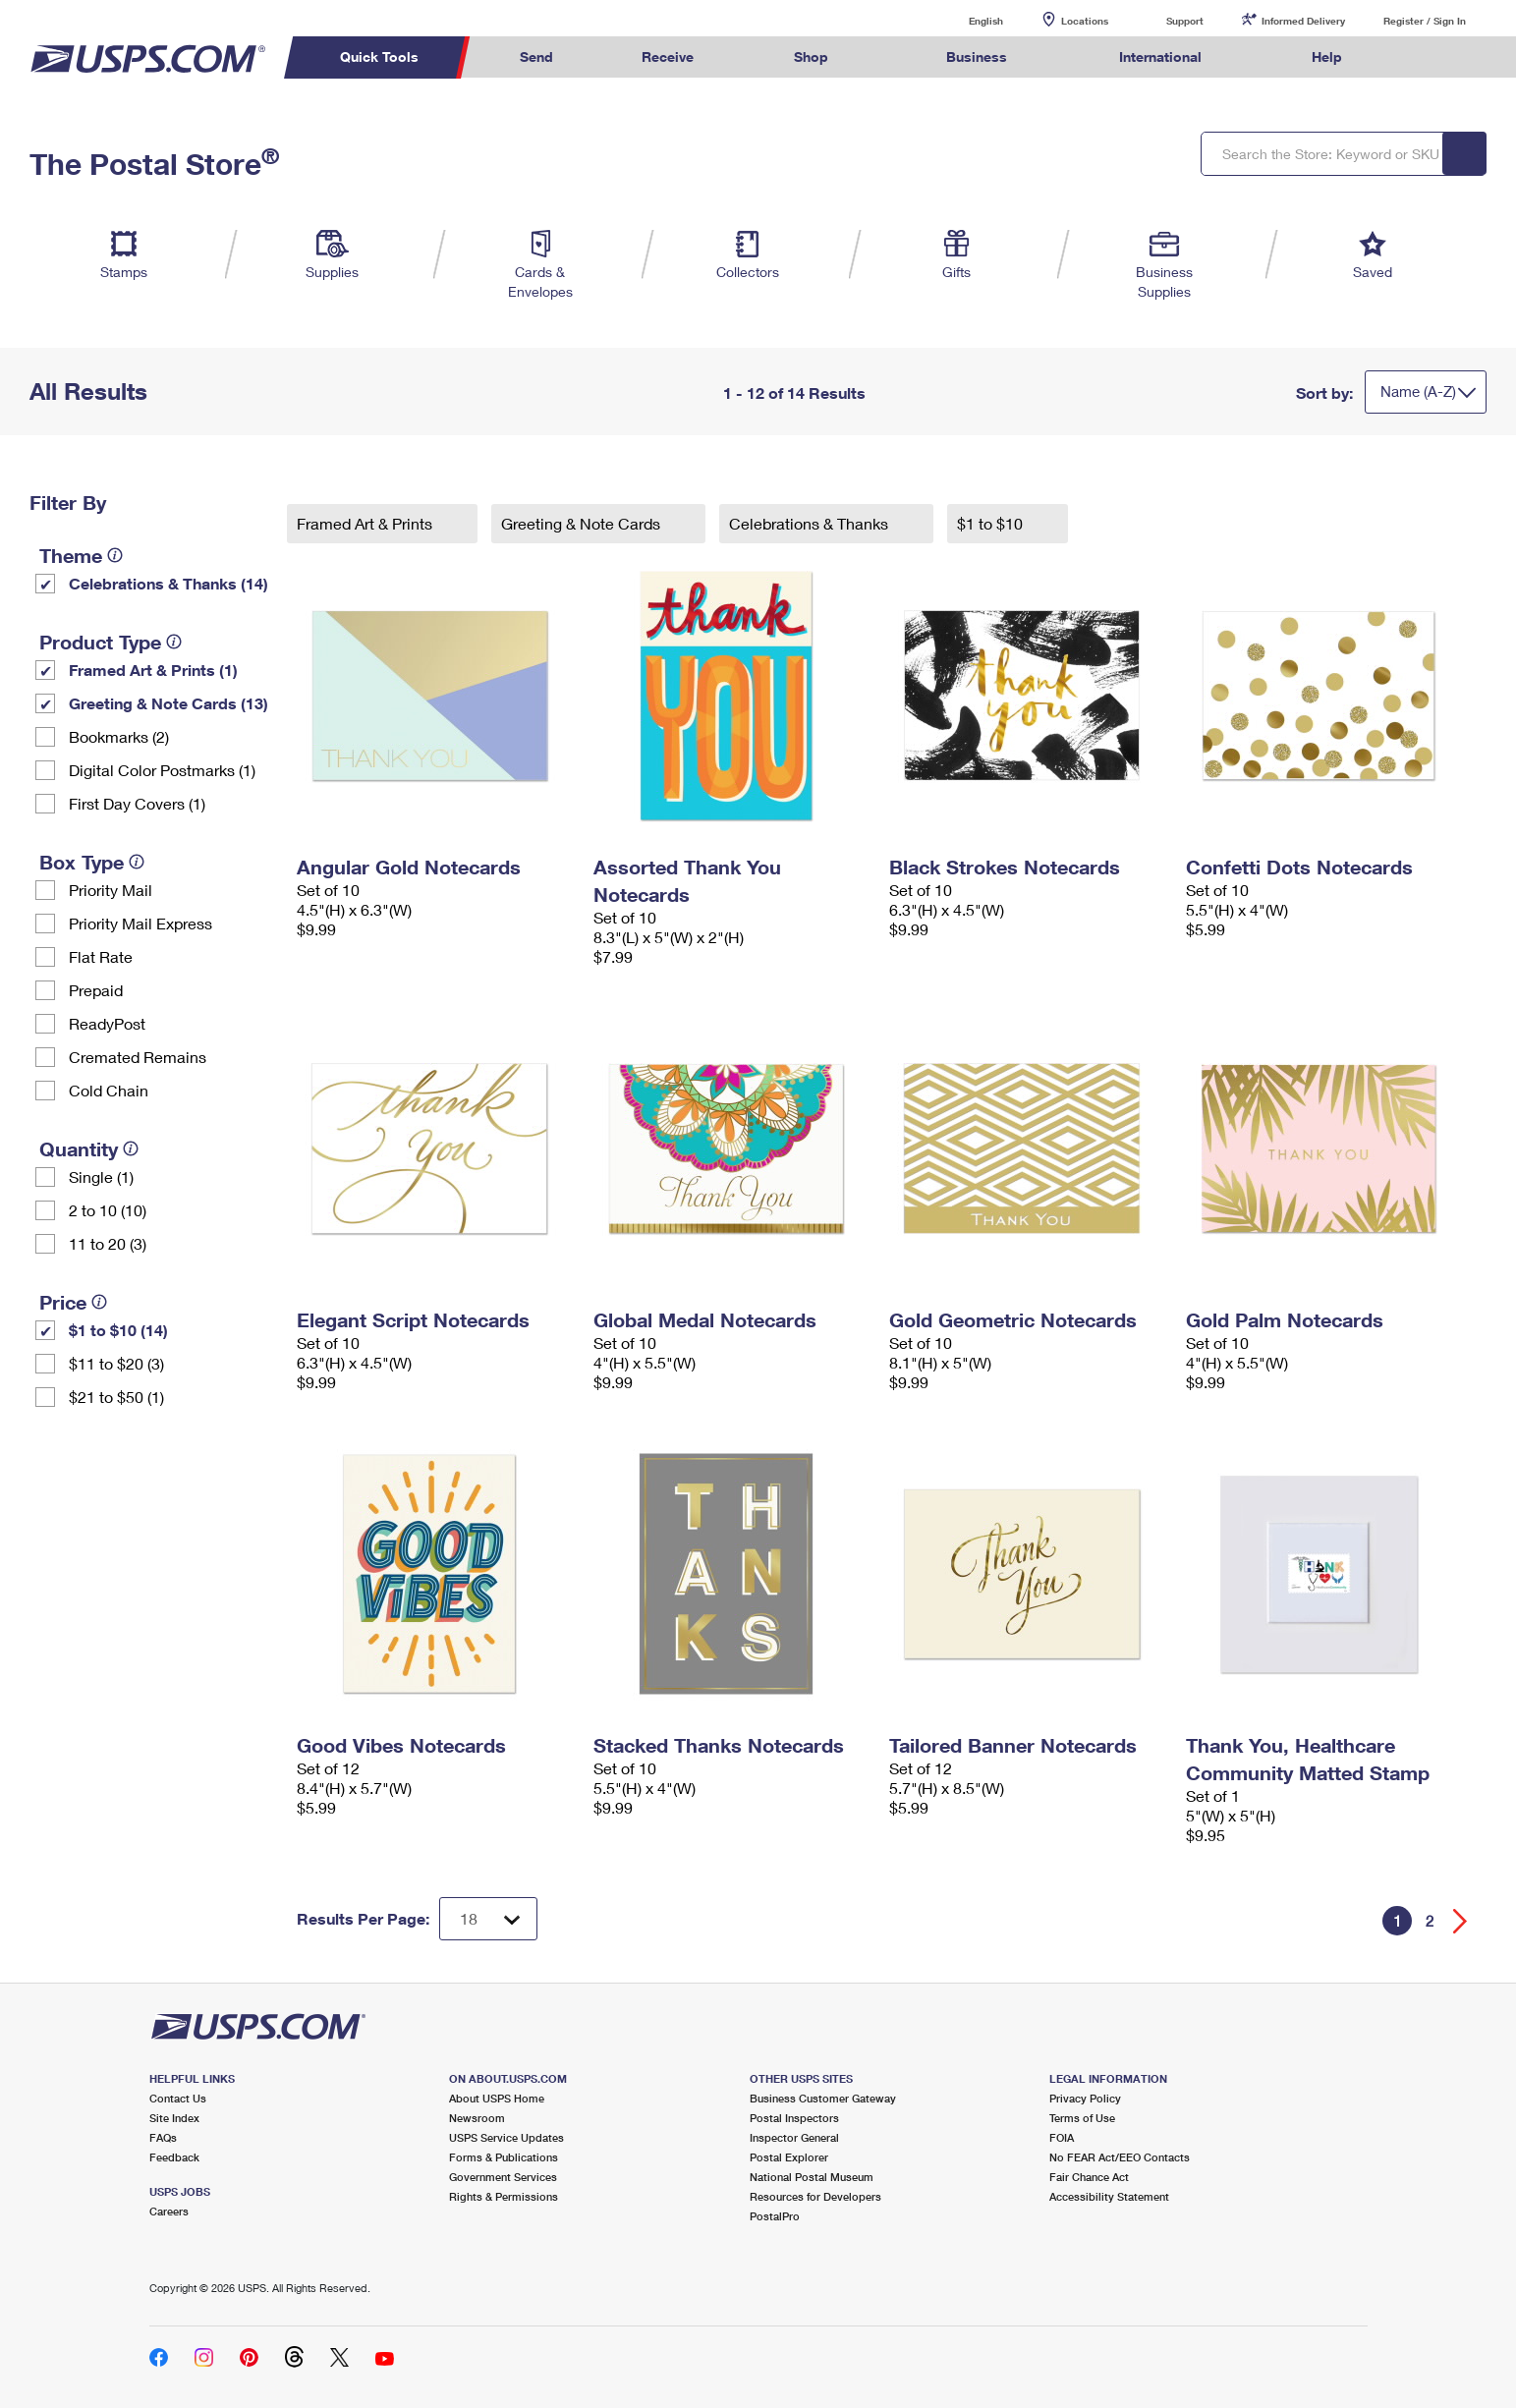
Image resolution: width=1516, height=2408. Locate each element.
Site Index (174, 2117)
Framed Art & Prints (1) (153, 669)
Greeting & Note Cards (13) (168, 703)
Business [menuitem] (976, 56)
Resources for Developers (815, 2196)
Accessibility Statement (1109, 2196)
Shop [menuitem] (811, 56)
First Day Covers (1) (137, 803)
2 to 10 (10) (107, 1210)
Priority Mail (110, 889)
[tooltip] (115, 555)
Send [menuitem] (536, 56)
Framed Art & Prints (366, 523)
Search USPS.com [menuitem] (1423, 57)
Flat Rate (101, 956)
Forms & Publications (503, 2157)
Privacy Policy (1085, 2098)
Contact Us (177, 2098)
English (965, 20)
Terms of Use (1082, 2117)
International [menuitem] (1160, 56)
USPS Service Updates (506, 2137)
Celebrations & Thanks (810, 523)
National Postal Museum (811, 2176)
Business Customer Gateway (823, 2098)
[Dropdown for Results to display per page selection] (488, 1918)
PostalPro (775, 2216)
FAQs (163, 2137)
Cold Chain (108, 1090)
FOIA (1061, 2137)
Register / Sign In (1424, 21)
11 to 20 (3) (107, 1243)
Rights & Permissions (503, 2196)
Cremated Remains (137, 1056)
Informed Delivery (1303, 21)
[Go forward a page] (1460, 1921)
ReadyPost (107, 1023)
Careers (169, 2211)
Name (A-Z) (1418, 391)
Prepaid (96, 989)
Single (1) (101, 1176)
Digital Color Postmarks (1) (162, 769)
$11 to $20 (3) (116, 1363)
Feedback (174, 2157)
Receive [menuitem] (668, 56)
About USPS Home (496, 2098)
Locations (1084, 21)
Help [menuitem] (1327, 56)
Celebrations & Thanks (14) (168, 583)
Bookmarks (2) (119, 736)
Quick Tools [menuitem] (379, 56)
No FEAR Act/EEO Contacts (1119, 2157)
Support (1185, 21)
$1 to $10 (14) (118, 1329)
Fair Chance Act (1089, 2176)
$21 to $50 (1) (116, 1396)
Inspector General (794, 2137)
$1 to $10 (992, 523)
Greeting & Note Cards (582, 523)
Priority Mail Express (140, 923)
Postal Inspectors (794, 2117)
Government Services (503, 2176)
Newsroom (477, 2117)
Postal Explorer (789, 2157)
